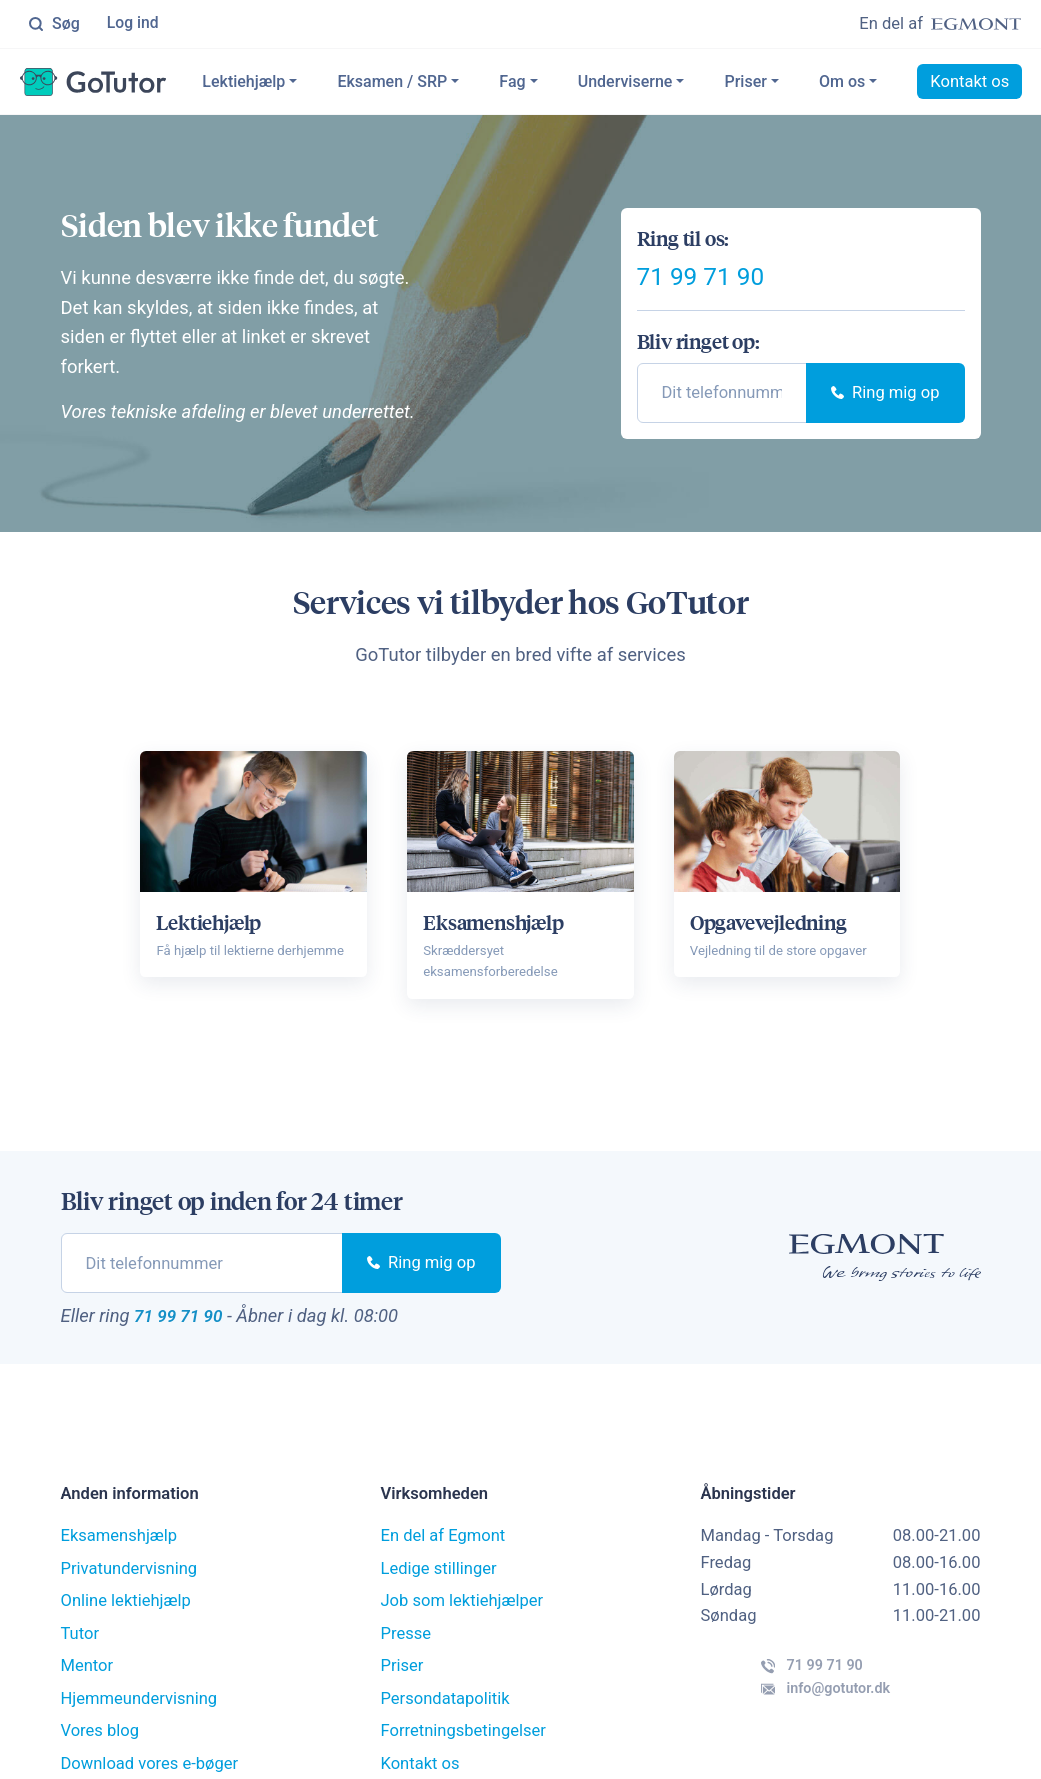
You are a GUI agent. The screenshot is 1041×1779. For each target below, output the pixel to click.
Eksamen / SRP (445, 83)
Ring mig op (885, 405)
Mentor (87, 1681)
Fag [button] (565, 83)
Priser (798, 83)
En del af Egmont (442, 1551)
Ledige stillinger (438, 1583)
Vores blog (100, 1746)
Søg (54, 25)
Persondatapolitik (444, 1713)
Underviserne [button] (677, 83)
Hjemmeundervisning (139, 1713)
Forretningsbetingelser (462, 1746)
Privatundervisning (129, 1583)
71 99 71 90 (729, 282)
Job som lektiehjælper (461, 1616)
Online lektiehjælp (126, 1616)
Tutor (80, 1648)
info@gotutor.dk (795, 1721)
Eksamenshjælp (119, 1551)
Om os (894, 83)
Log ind (134, 24)
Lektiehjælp (296, 83)
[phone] (722, 405)
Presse (405, 1648)
